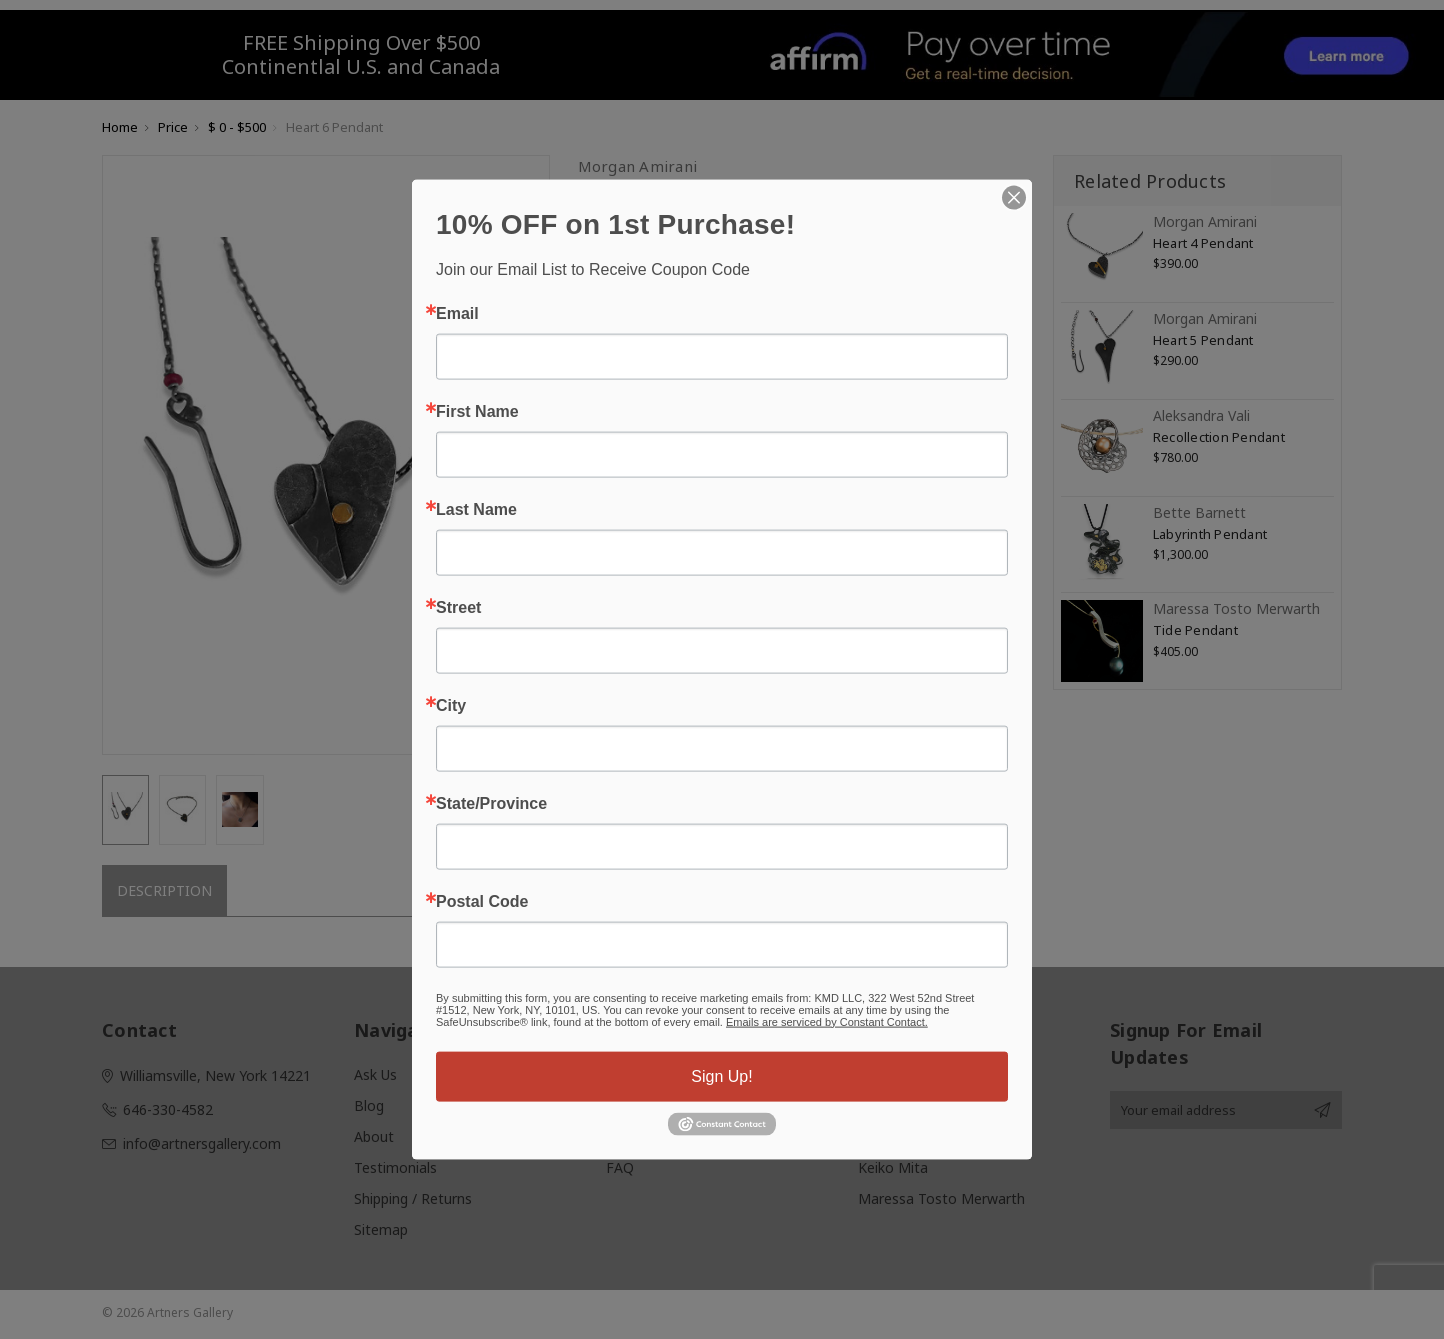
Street (458, 607)
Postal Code (482, 901)
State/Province (491, 803)
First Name (477, 411)
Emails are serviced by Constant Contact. (827, 1021)
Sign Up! (721, 1075)
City (451, 705)
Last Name (476, 509)
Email (457, 313)
